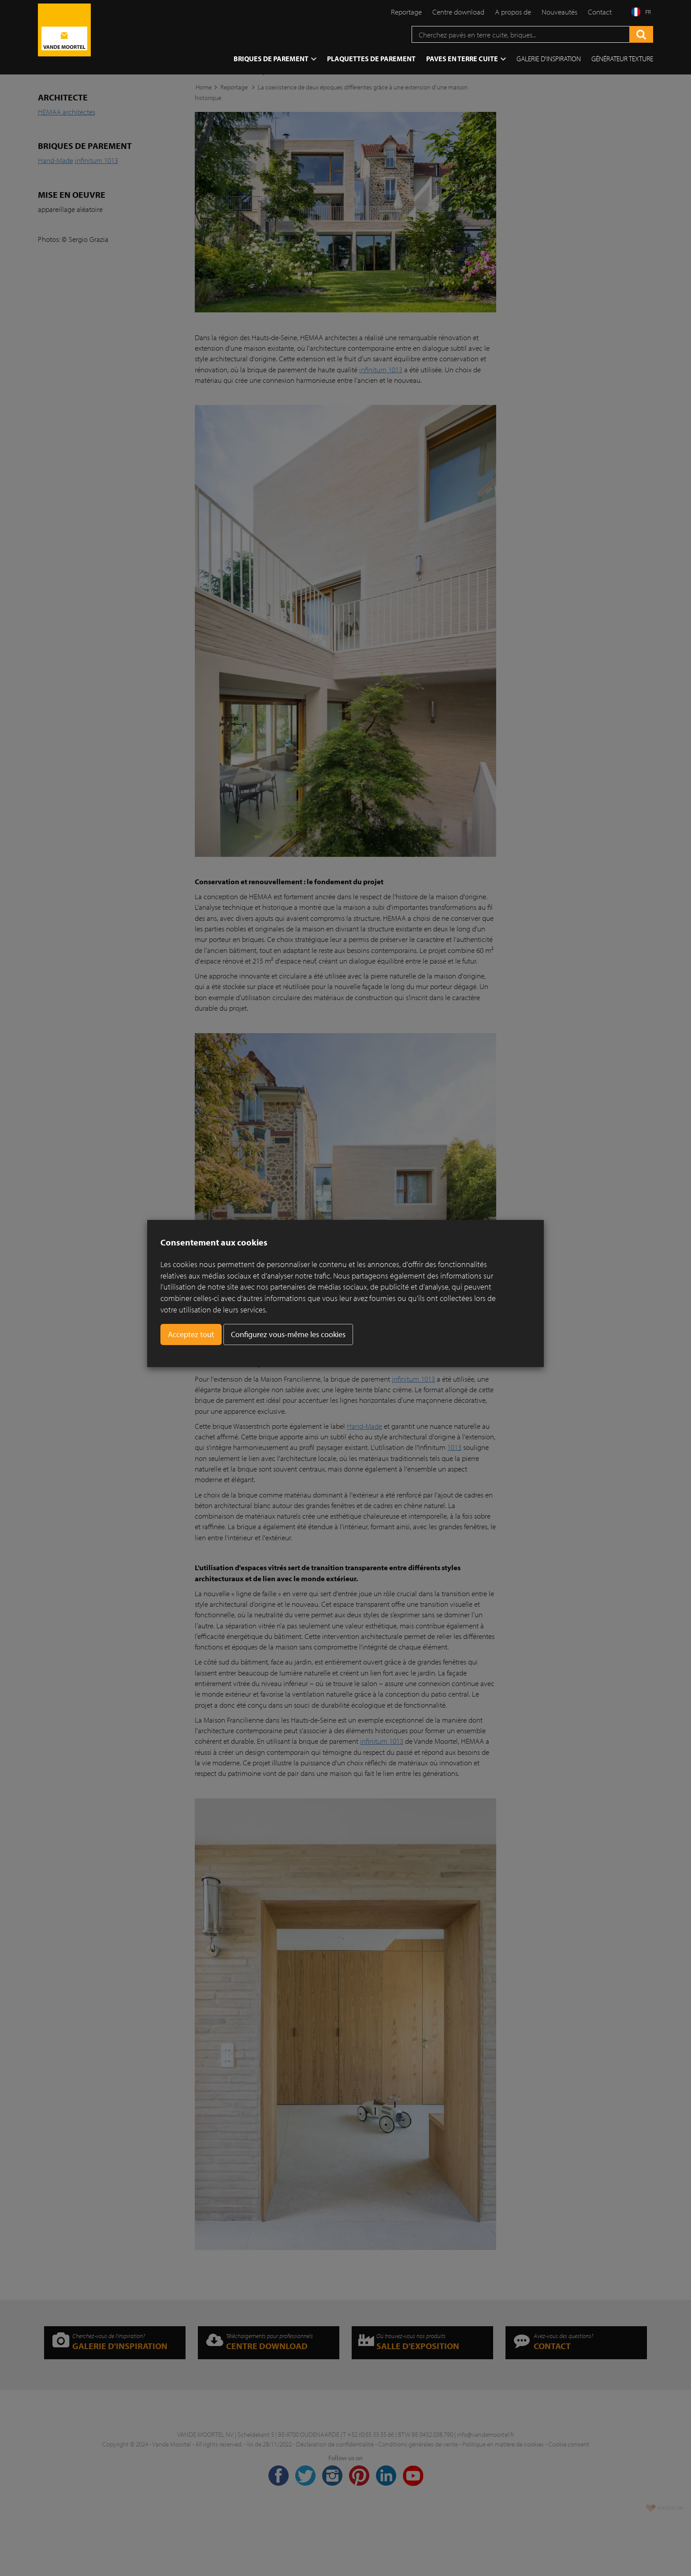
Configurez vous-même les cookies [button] (288, 1334)
